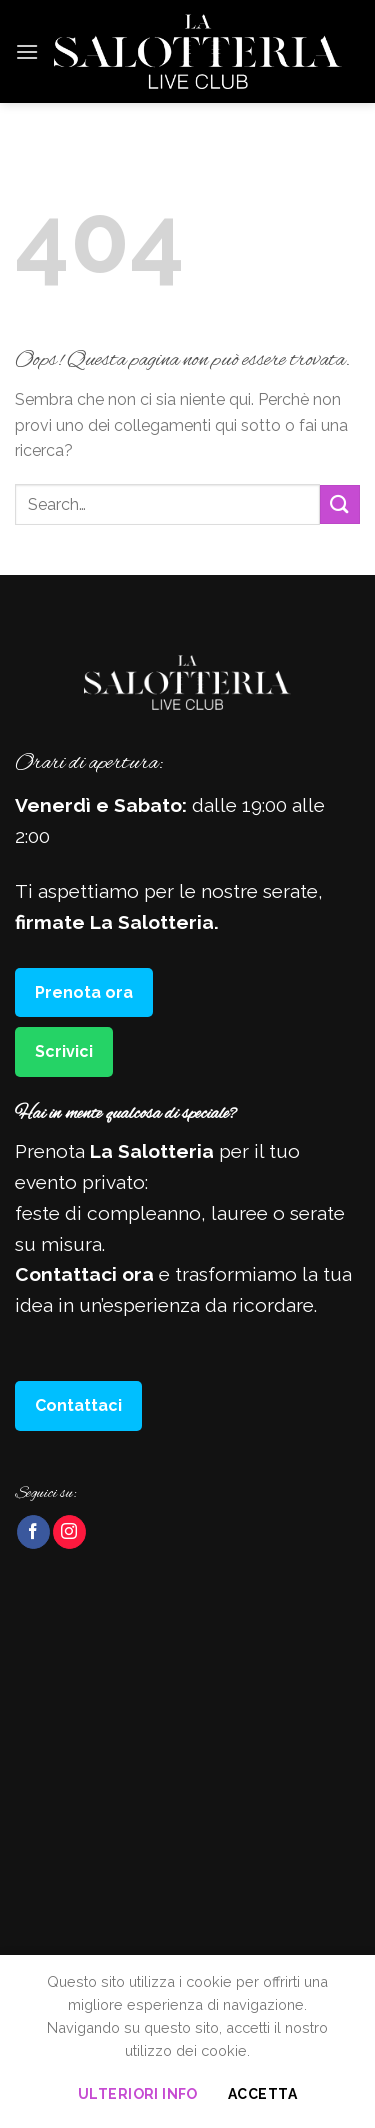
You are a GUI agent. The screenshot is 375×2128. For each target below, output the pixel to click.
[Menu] (27, 51)
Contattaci (78, 1405)
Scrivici (64, 1051)
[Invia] (340, 504)
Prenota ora (84, 992)
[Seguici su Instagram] (69, 1532)
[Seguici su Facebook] (33, 1532)
